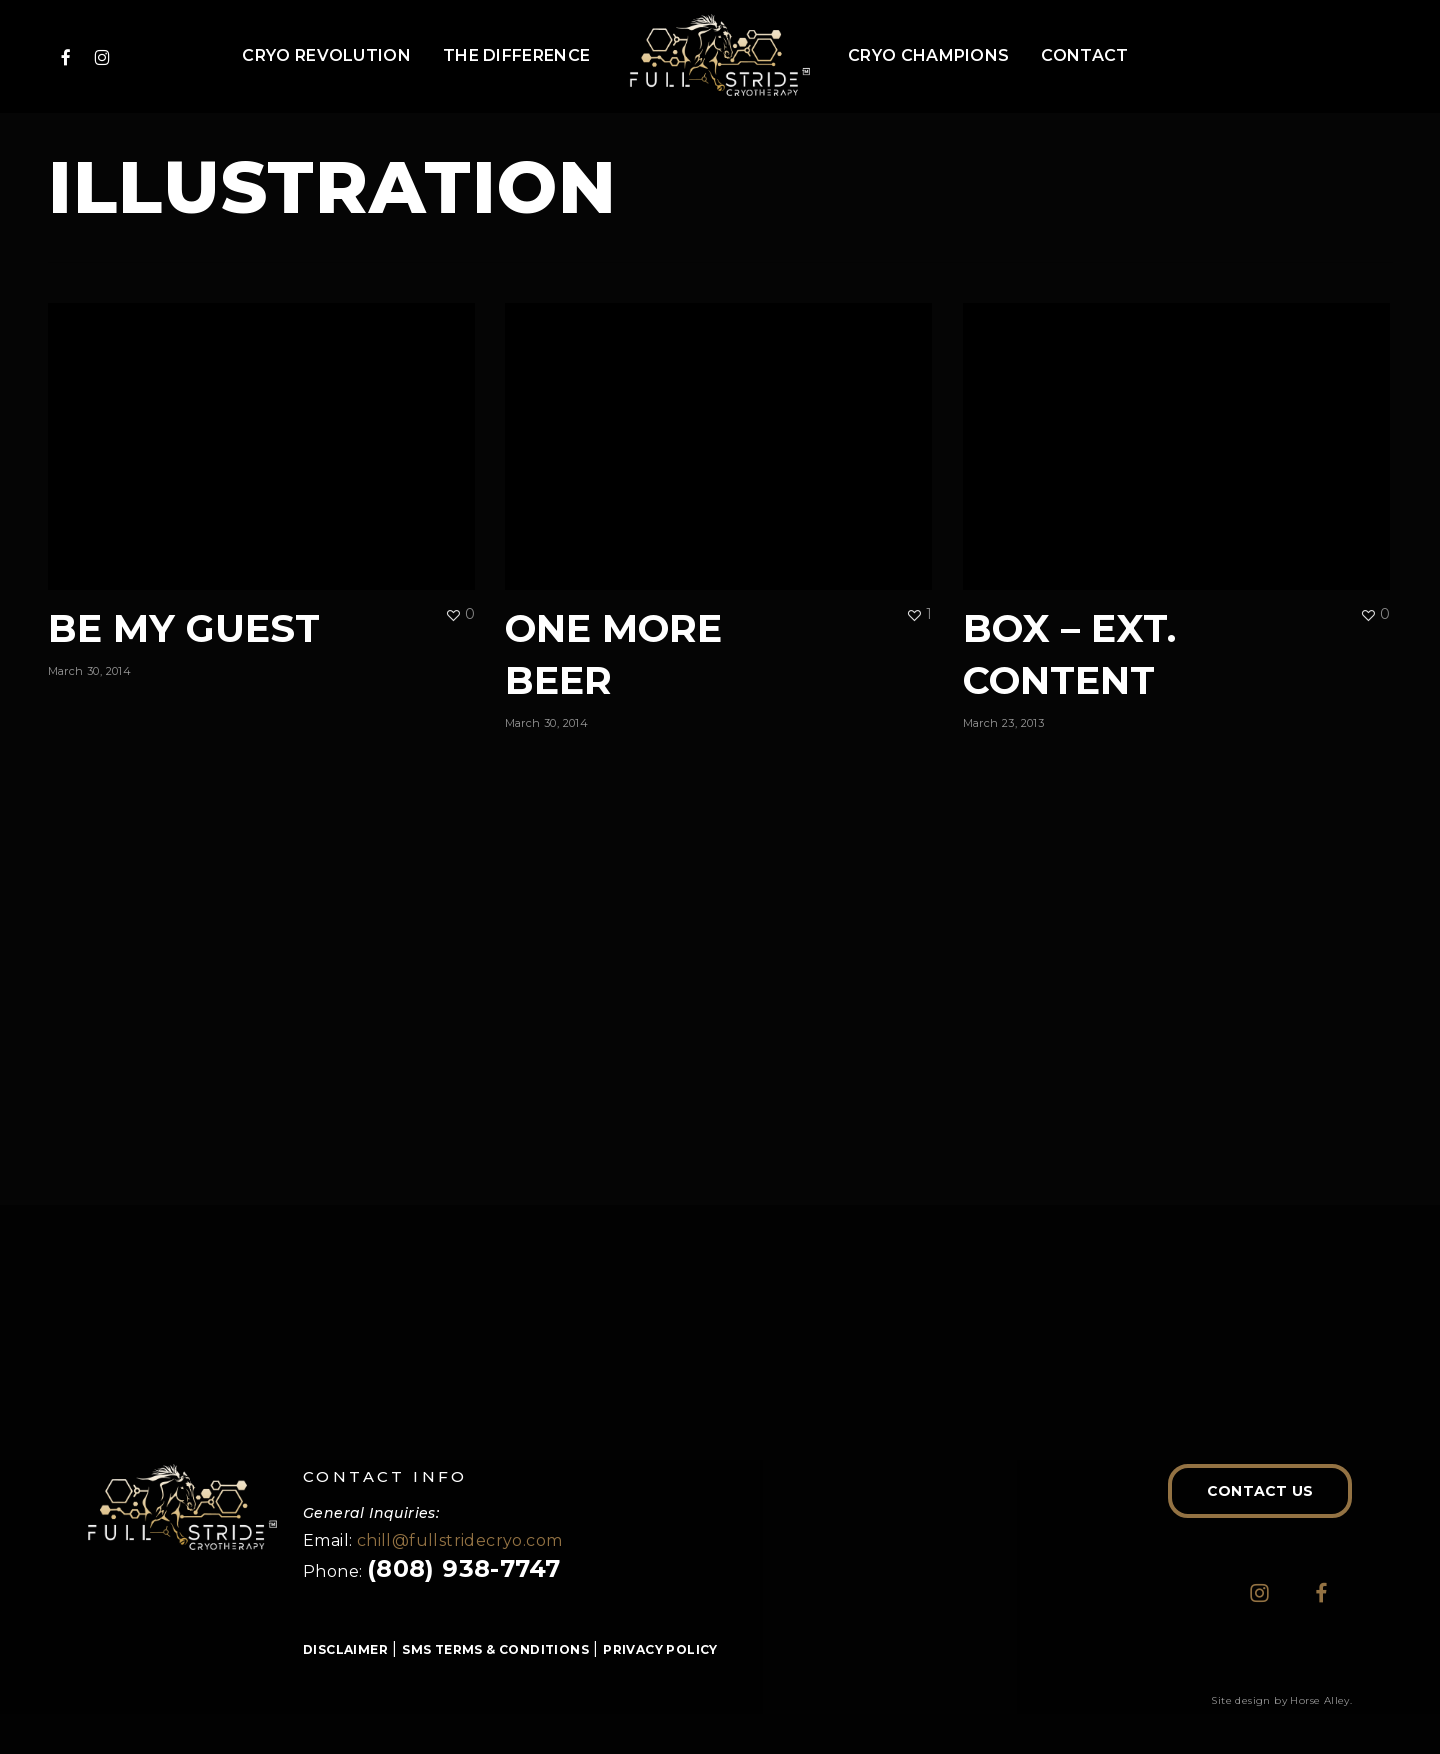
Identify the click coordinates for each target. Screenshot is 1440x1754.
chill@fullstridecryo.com (460, 1540)
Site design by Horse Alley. (1281, 1700)
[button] (1260, 1491)
